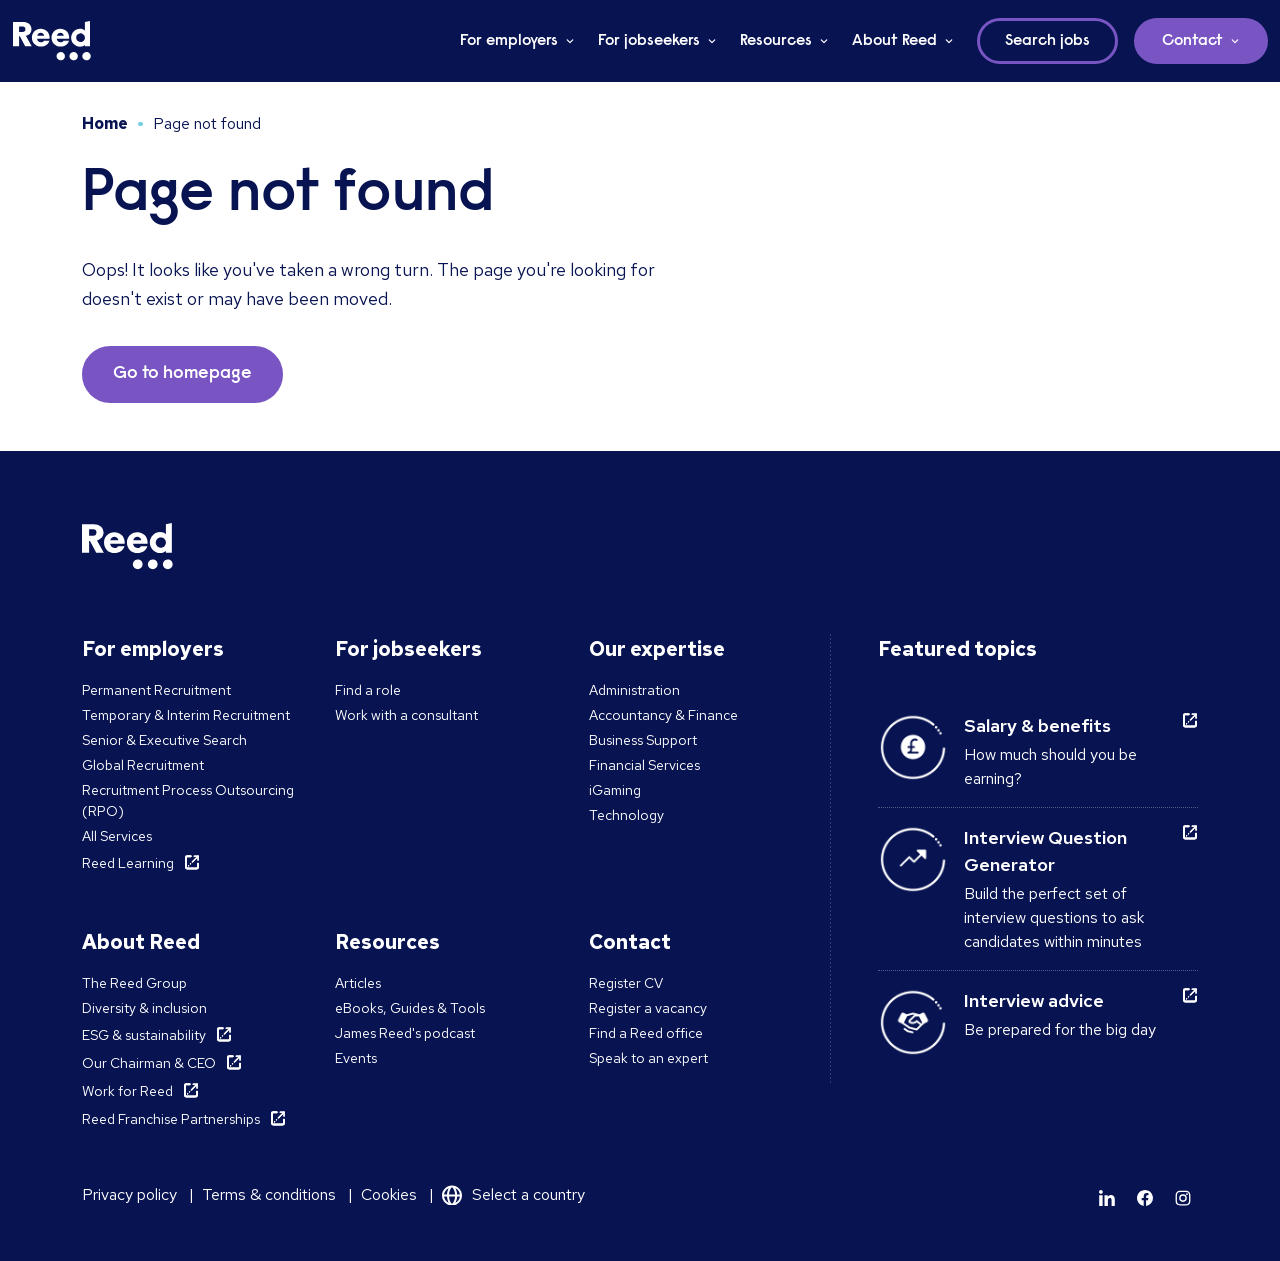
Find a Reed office (646, 1033)
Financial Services (644, 765)
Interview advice (1034, 1000)
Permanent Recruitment (156, 690)
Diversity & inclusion (144, 1008)
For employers (509, 41)
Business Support (643, 740)
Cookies (389, 1194)
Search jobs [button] (1047, 41)
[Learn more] (1107, 1198)
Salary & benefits (1037, 725)
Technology (626, 815)
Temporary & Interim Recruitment (186, 715)
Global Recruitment (143, 765)
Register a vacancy (648, 1008)
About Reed (894, 41)
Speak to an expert (648, 1058)
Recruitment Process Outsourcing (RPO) (188, 800)
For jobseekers (649, 41)
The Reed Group (134, 983)
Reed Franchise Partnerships (171, 1119)
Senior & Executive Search (164, 740)
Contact (1192, 41)
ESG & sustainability (144, 1035)
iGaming (615, 790)
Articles (358, 983)
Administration (634, 690)
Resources (776, 41)
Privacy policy (129, 1194)
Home (105, 123)
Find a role (368, 690)
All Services (117, 836)
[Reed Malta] (52, 41)
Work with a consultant (406, 715)
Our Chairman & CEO (149, 1063)
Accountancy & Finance (663, 715)
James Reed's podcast (405, 1033)
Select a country (528, 1194)
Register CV (626, 983)
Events (356, 1058)
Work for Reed (127, 1091)
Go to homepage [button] (182, 374)
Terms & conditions (269, 1194)
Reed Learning (128, 863)
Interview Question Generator (1045, 851)
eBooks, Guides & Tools (410, 1008)
